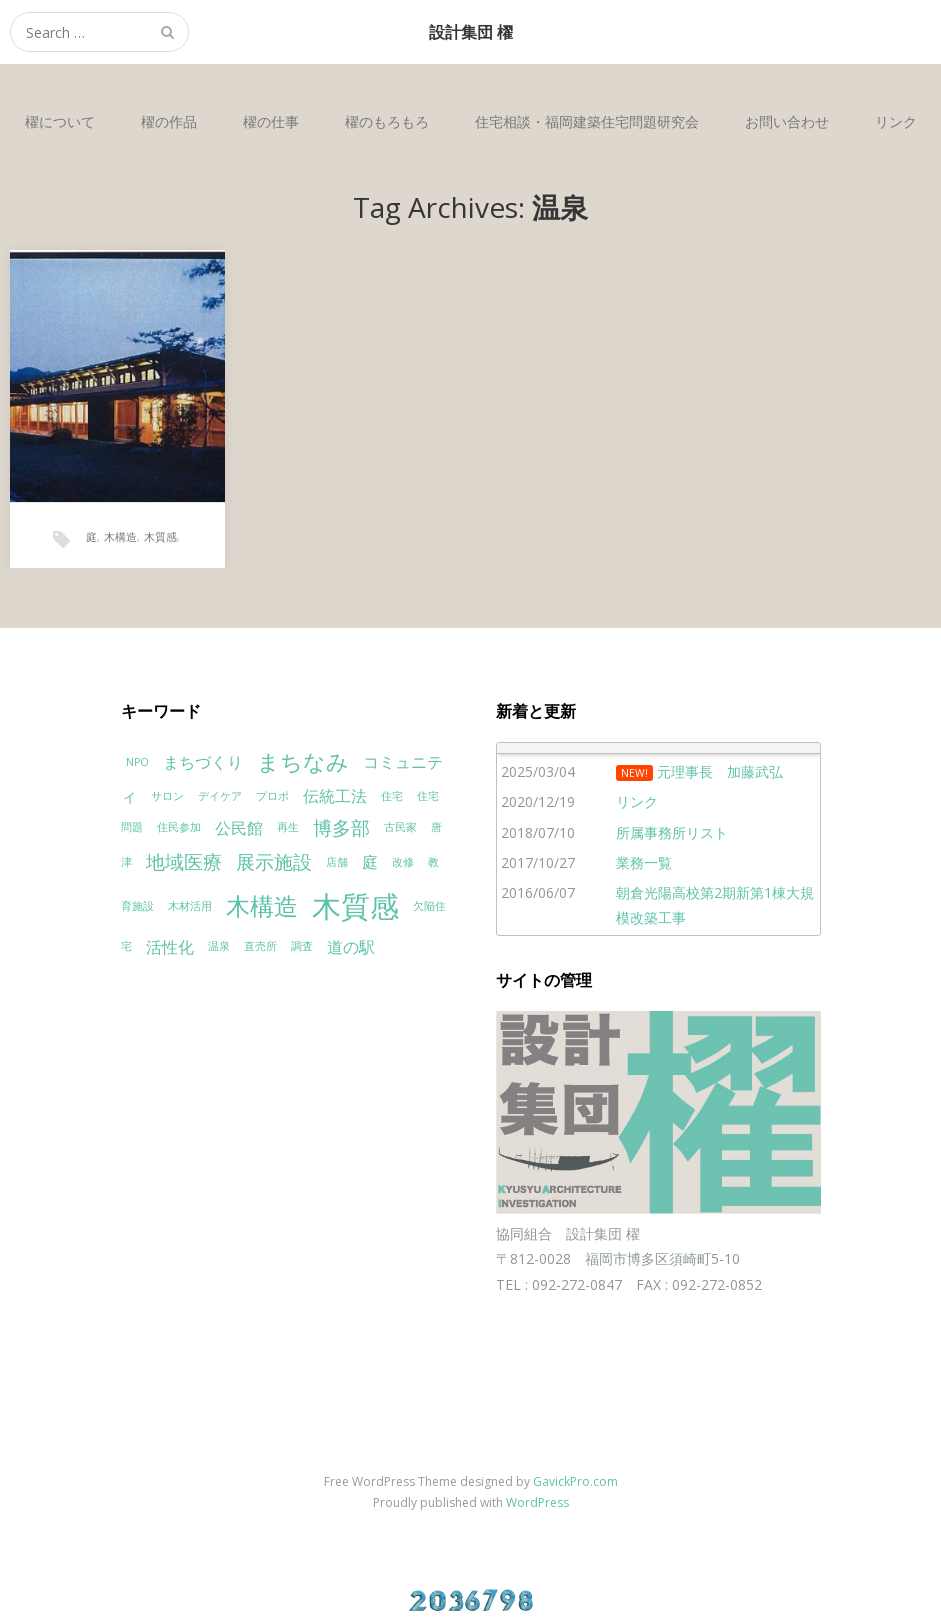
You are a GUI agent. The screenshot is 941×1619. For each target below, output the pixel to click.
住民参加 (179, 827)
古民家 (400, 827)
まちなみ (303, 761)
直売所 (260, 946)
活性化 (170, 947)
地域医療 (184, 861)
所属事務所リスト (672, 832)
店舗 (337, 862)
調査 (302, 946)
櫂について (60, 121)
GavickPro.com (575, 1481)
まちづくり (203, 762)
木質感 (160, 536)
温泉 (219, 946)
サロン (167, 796)
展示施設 (274, 861)
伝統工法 (335, 796)
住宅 (392, 796)
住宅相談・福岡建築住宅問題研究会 (587, 121)
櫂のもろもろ (387, 121)
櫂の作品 (169, 121)
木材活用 (190, 906)
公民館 (239, 828)
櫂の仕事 (271, 121)
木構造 (120, 536)
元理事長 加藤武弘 (720, 771)
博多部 (341, 827)
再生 (288, 827)
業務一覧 (644, 862)
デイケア (220, 796)
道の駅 (351, 947)
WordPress (537, 1502)
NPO (137, 762)
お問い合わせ (787, 121)
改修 (403, 862)
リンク (896, 121)
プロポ (272, 796)
